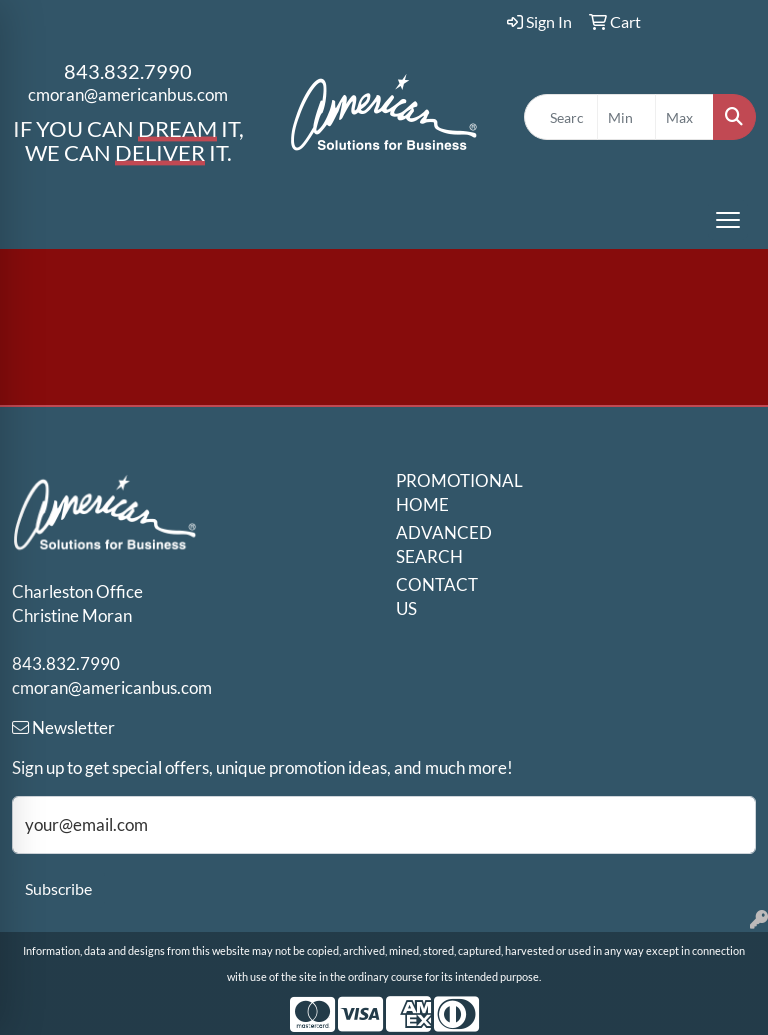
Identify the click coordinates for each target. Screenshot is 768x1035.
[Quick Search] (561, 117)
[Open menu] (728, 220)
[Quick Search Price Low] (626, 117)
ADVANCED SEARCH (432, 544)
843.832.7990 (128, 71)
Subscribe (58, 888)
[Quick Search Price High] (684, 117)
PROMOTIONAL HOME (432, 492)
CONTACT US (432, 596)
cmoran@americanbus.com (128, 94)
